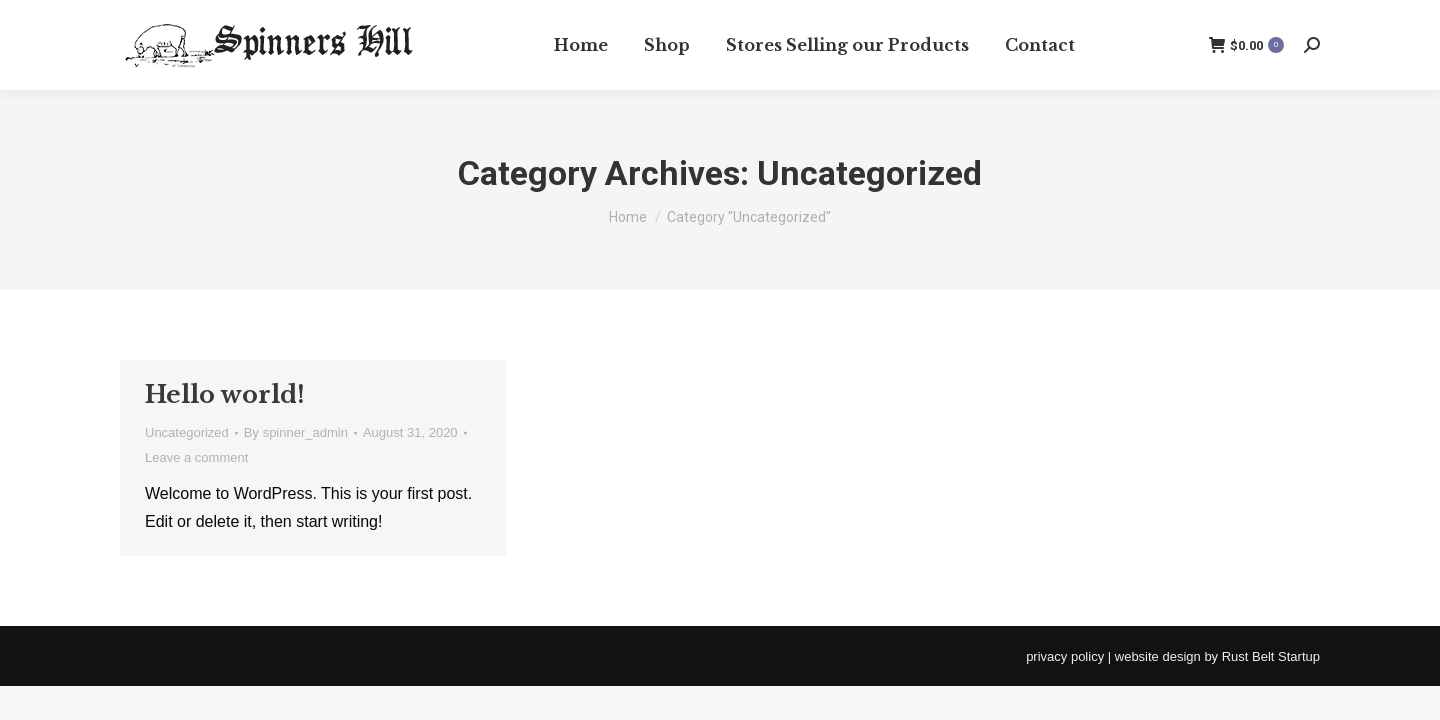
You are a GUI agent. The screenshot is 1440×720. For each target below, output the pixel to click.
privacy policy (1065, 656)
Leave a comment (196, 457)
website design (1158, 656)
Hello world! (225, 394)
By (296, 432)
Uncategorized (187, 432)
